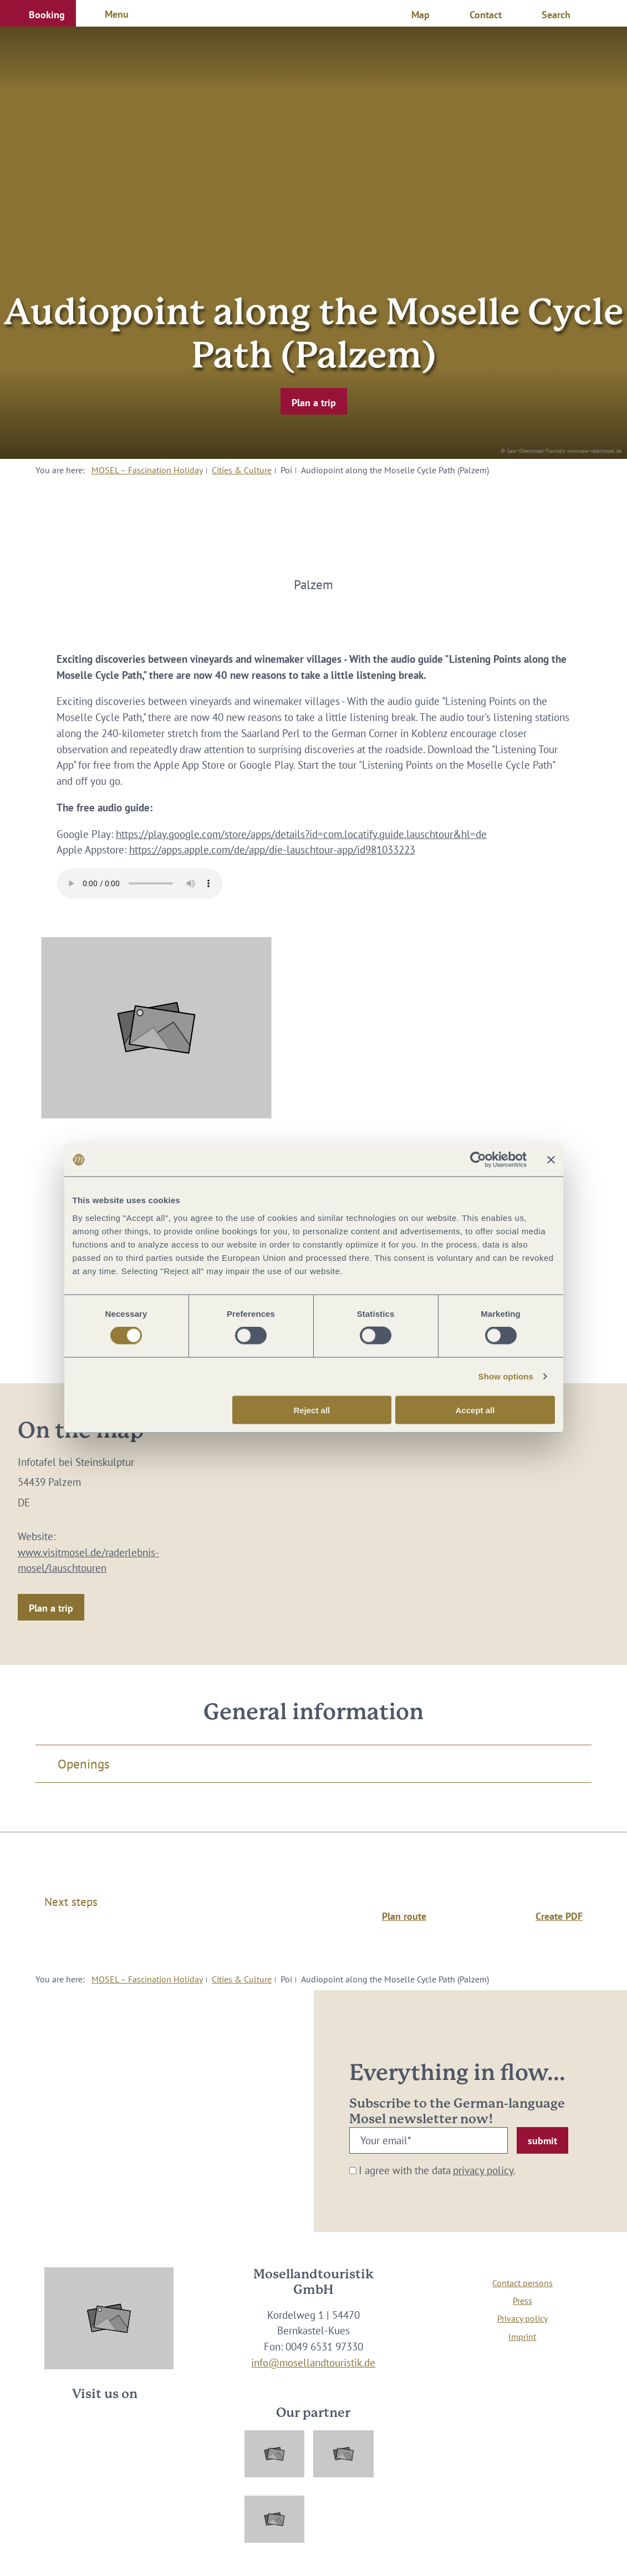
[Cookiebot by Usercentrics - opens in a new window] (478, 1160)
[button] (38, 13)
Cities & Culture (242, 470)
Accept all (475, 1409)
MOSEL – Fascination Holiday (147, 470)
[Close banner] (551, 1160)
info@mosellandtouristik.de (313, 2362)
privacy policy (483, 2170)
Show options (506, 1376)
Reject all (311, 1409)
